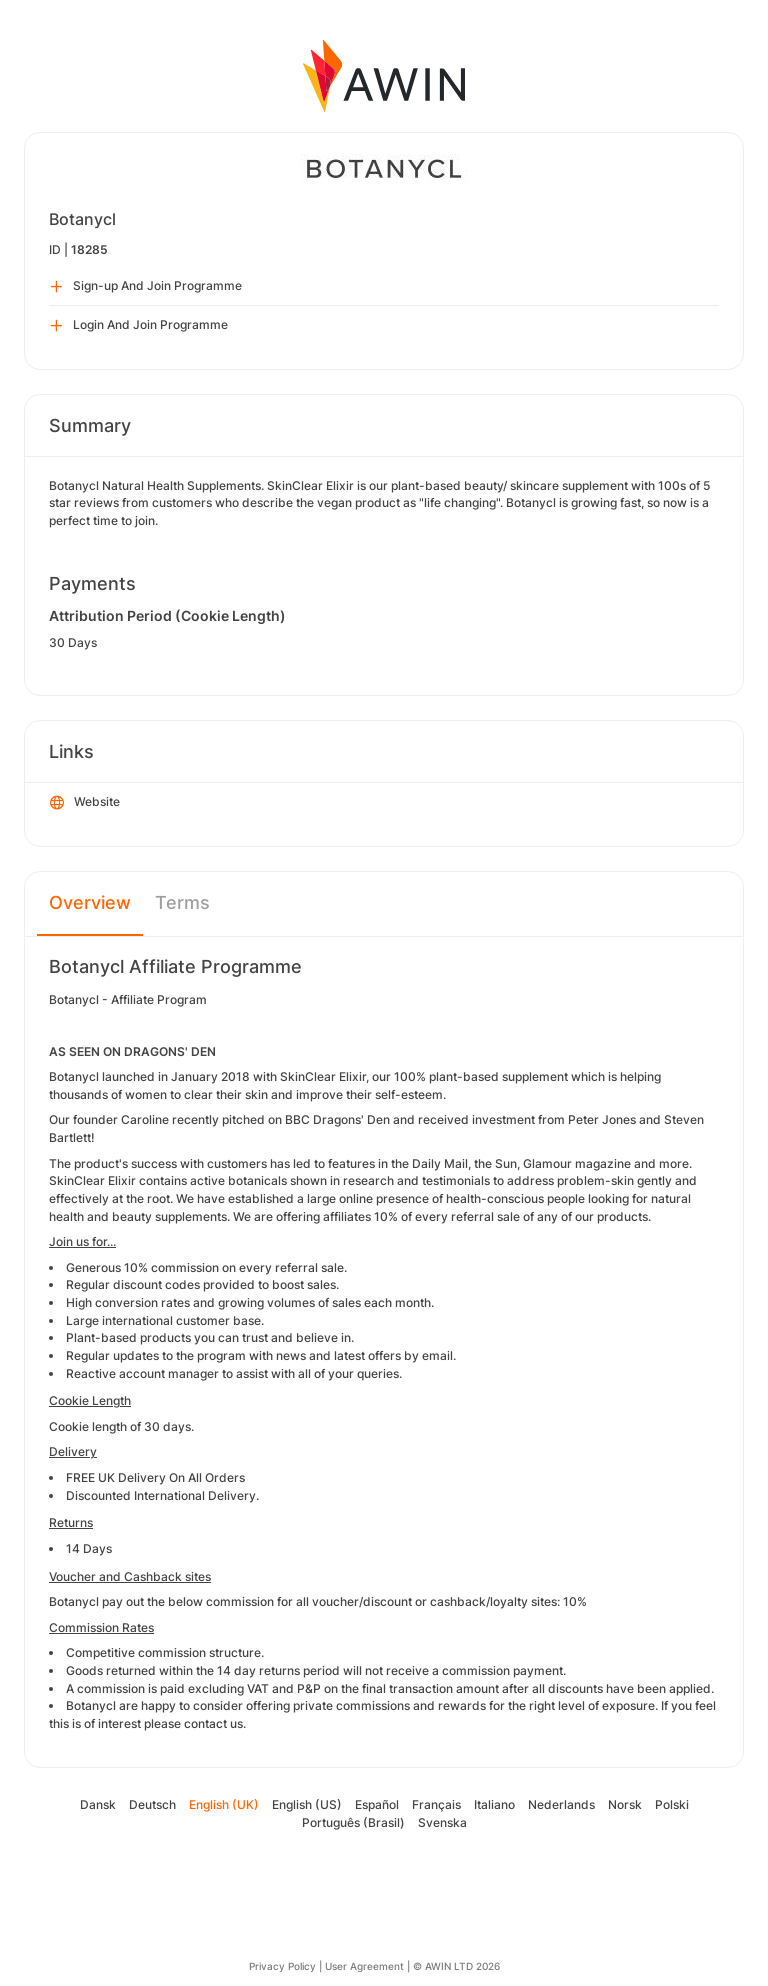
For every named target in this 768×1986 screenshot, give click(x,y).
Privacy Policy (282, 1966)
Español (377, 1804)
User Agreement (364, 1966)
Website (85, 803)
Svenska (442, 1822)
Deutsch (152, 1804)
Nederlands (561, 1804)
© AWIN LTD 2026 (456, 1966)
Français (436, 1804)
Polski (672, 1804)
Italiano (494, 1804)
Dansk (98, 1804)
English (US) (307, 1804)
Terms (182, 902)
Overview (90, 902)
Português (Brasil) (353, 1822)
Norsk (625, 1804)
